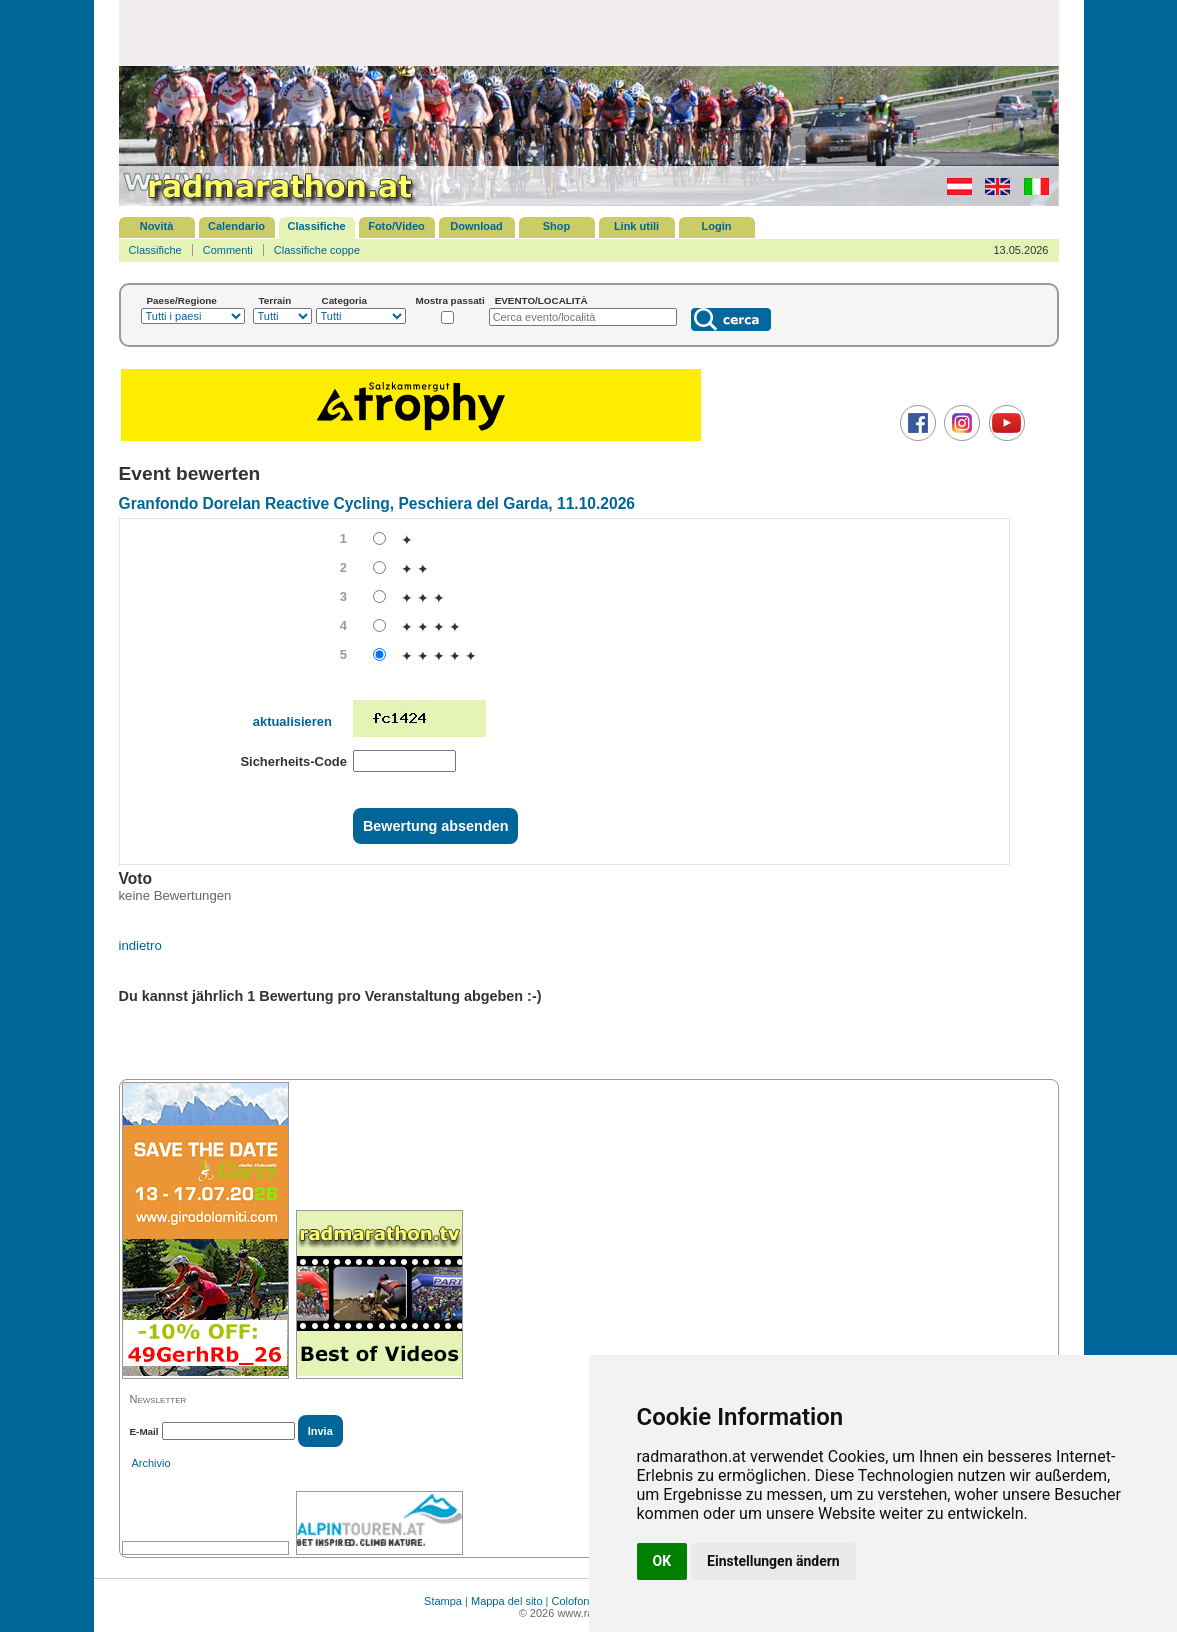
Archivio (151, 1463)
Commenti (228, 250)
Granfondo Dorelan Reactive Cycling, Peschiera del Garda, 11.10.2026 (377, 503)
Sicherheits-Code (293, 761)
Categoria (345, 300)
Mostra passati (450, 300)
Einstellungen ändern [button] (773, 1561)
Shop (557, 226)
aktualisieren (292, 721)
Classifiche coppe (317, 250)
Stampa (443, 1601)
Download (476, 226)
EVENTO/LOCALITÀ (541, 300)
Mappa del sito (507, 1601)
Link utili (636, 226)
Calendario (236, 226)
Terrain (275, 300)
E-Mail (144, 1431)
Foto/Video (396, 226)
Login (717, 226)
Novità (157, 226)
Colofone (574, 1601)
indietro (140, 945)
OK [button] (662, 1561)
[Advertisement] (589, 32)
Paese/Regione (182, 300)
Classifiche (316, 226)
